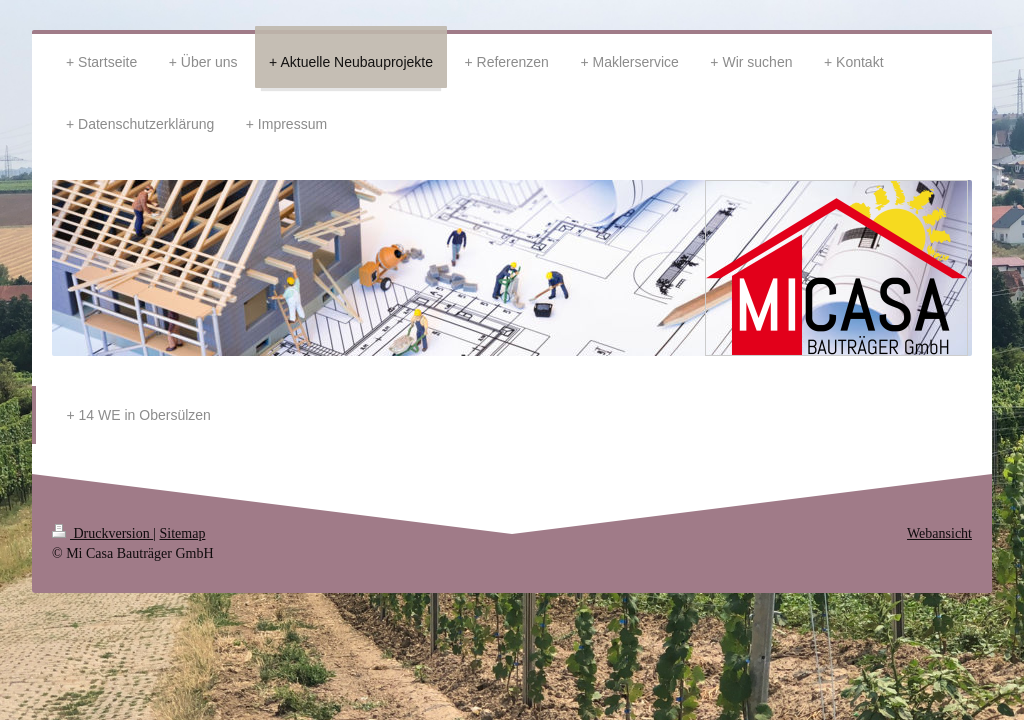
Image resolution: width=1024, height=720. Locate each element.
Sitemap (183, 533)
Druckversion (102, 533)
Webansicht (939, 533)
